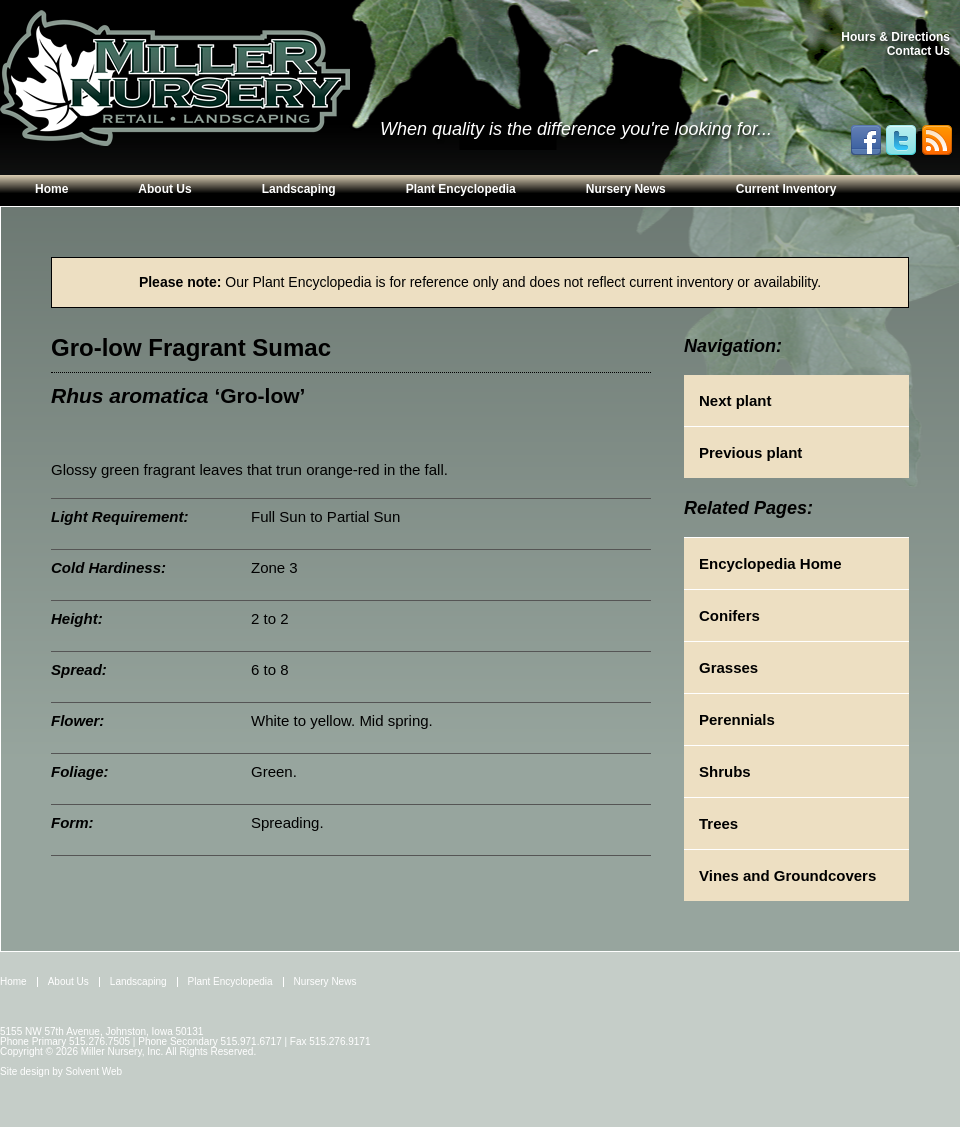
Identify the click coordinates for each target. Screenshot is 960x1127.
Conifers (729, 615)
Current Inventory (786, 189)
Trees (718, 823)
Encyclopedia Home (770, 563)
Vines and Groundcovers (787, 875)
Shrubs (725, 771)
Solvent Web (94, 1071)
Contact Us (918, 51)
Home (51, 189)
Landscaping (299, 189)
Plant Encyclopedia (461, 189)
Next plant (735, 400)
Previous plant (750, 452)
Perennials (737, 719)
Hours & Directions (895, 37)
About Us (164, 189)
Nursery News (626, 189)
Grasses (728, 667)
